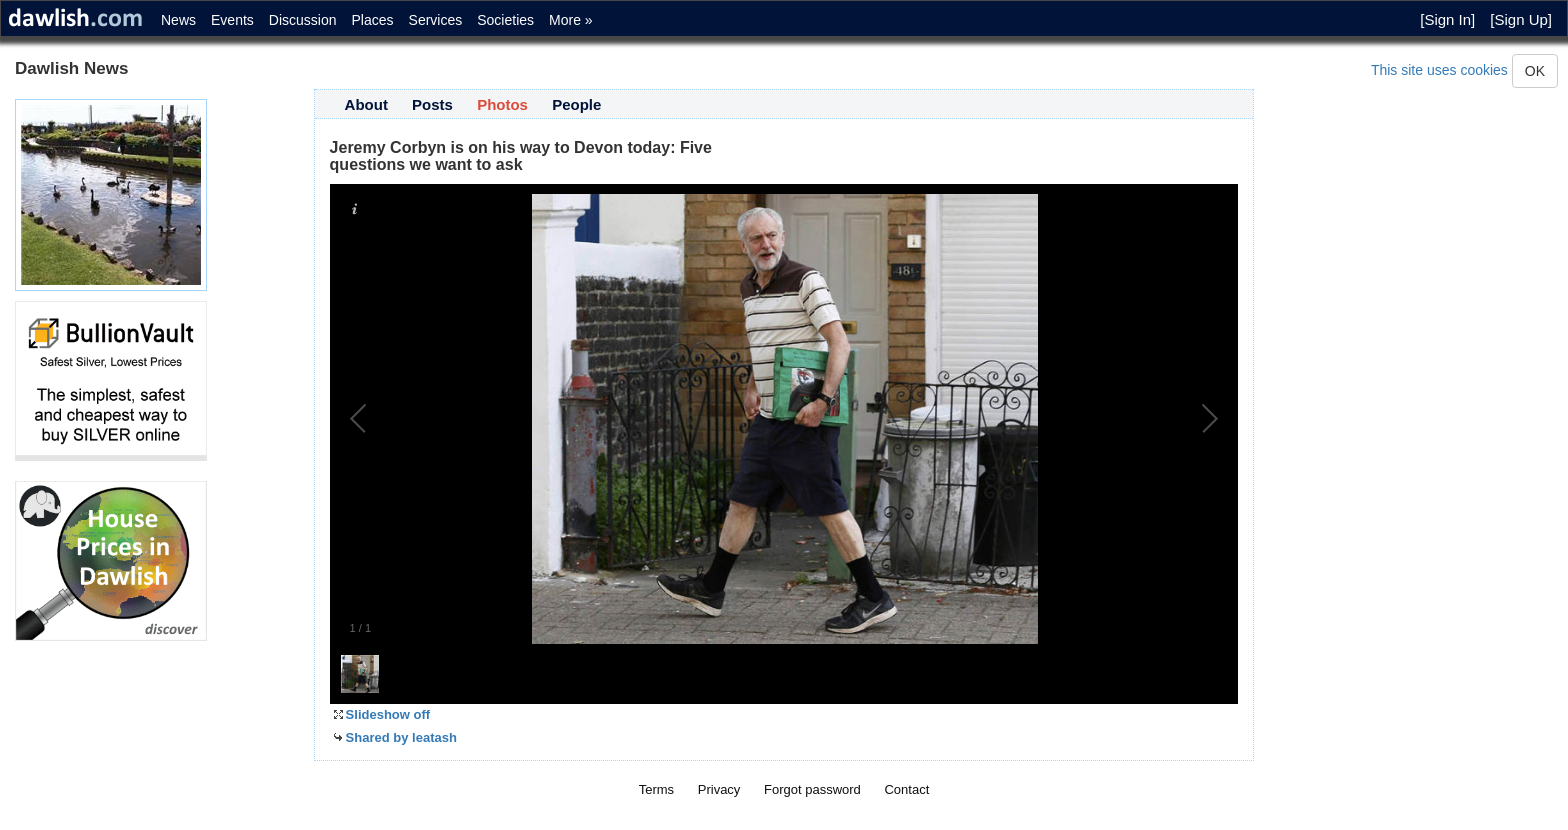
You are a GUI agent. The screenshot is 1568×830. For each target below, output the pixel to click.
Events (232, 20)
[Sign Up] (1521, 19)
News (178, 20)
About (366, 104)
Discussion (303, 20)
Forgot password (812, 789)
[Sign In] (1447, 19)
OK (1535, 71)
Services (436, 20)
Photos (502, 104)
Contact (906, 789)
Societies (505, 20)
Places (373, 20)
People (576, 104)
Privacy (719, 789)
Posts (432, 104)
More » (571, 20)
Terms (656, 789)
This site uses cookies (1439, 70)
